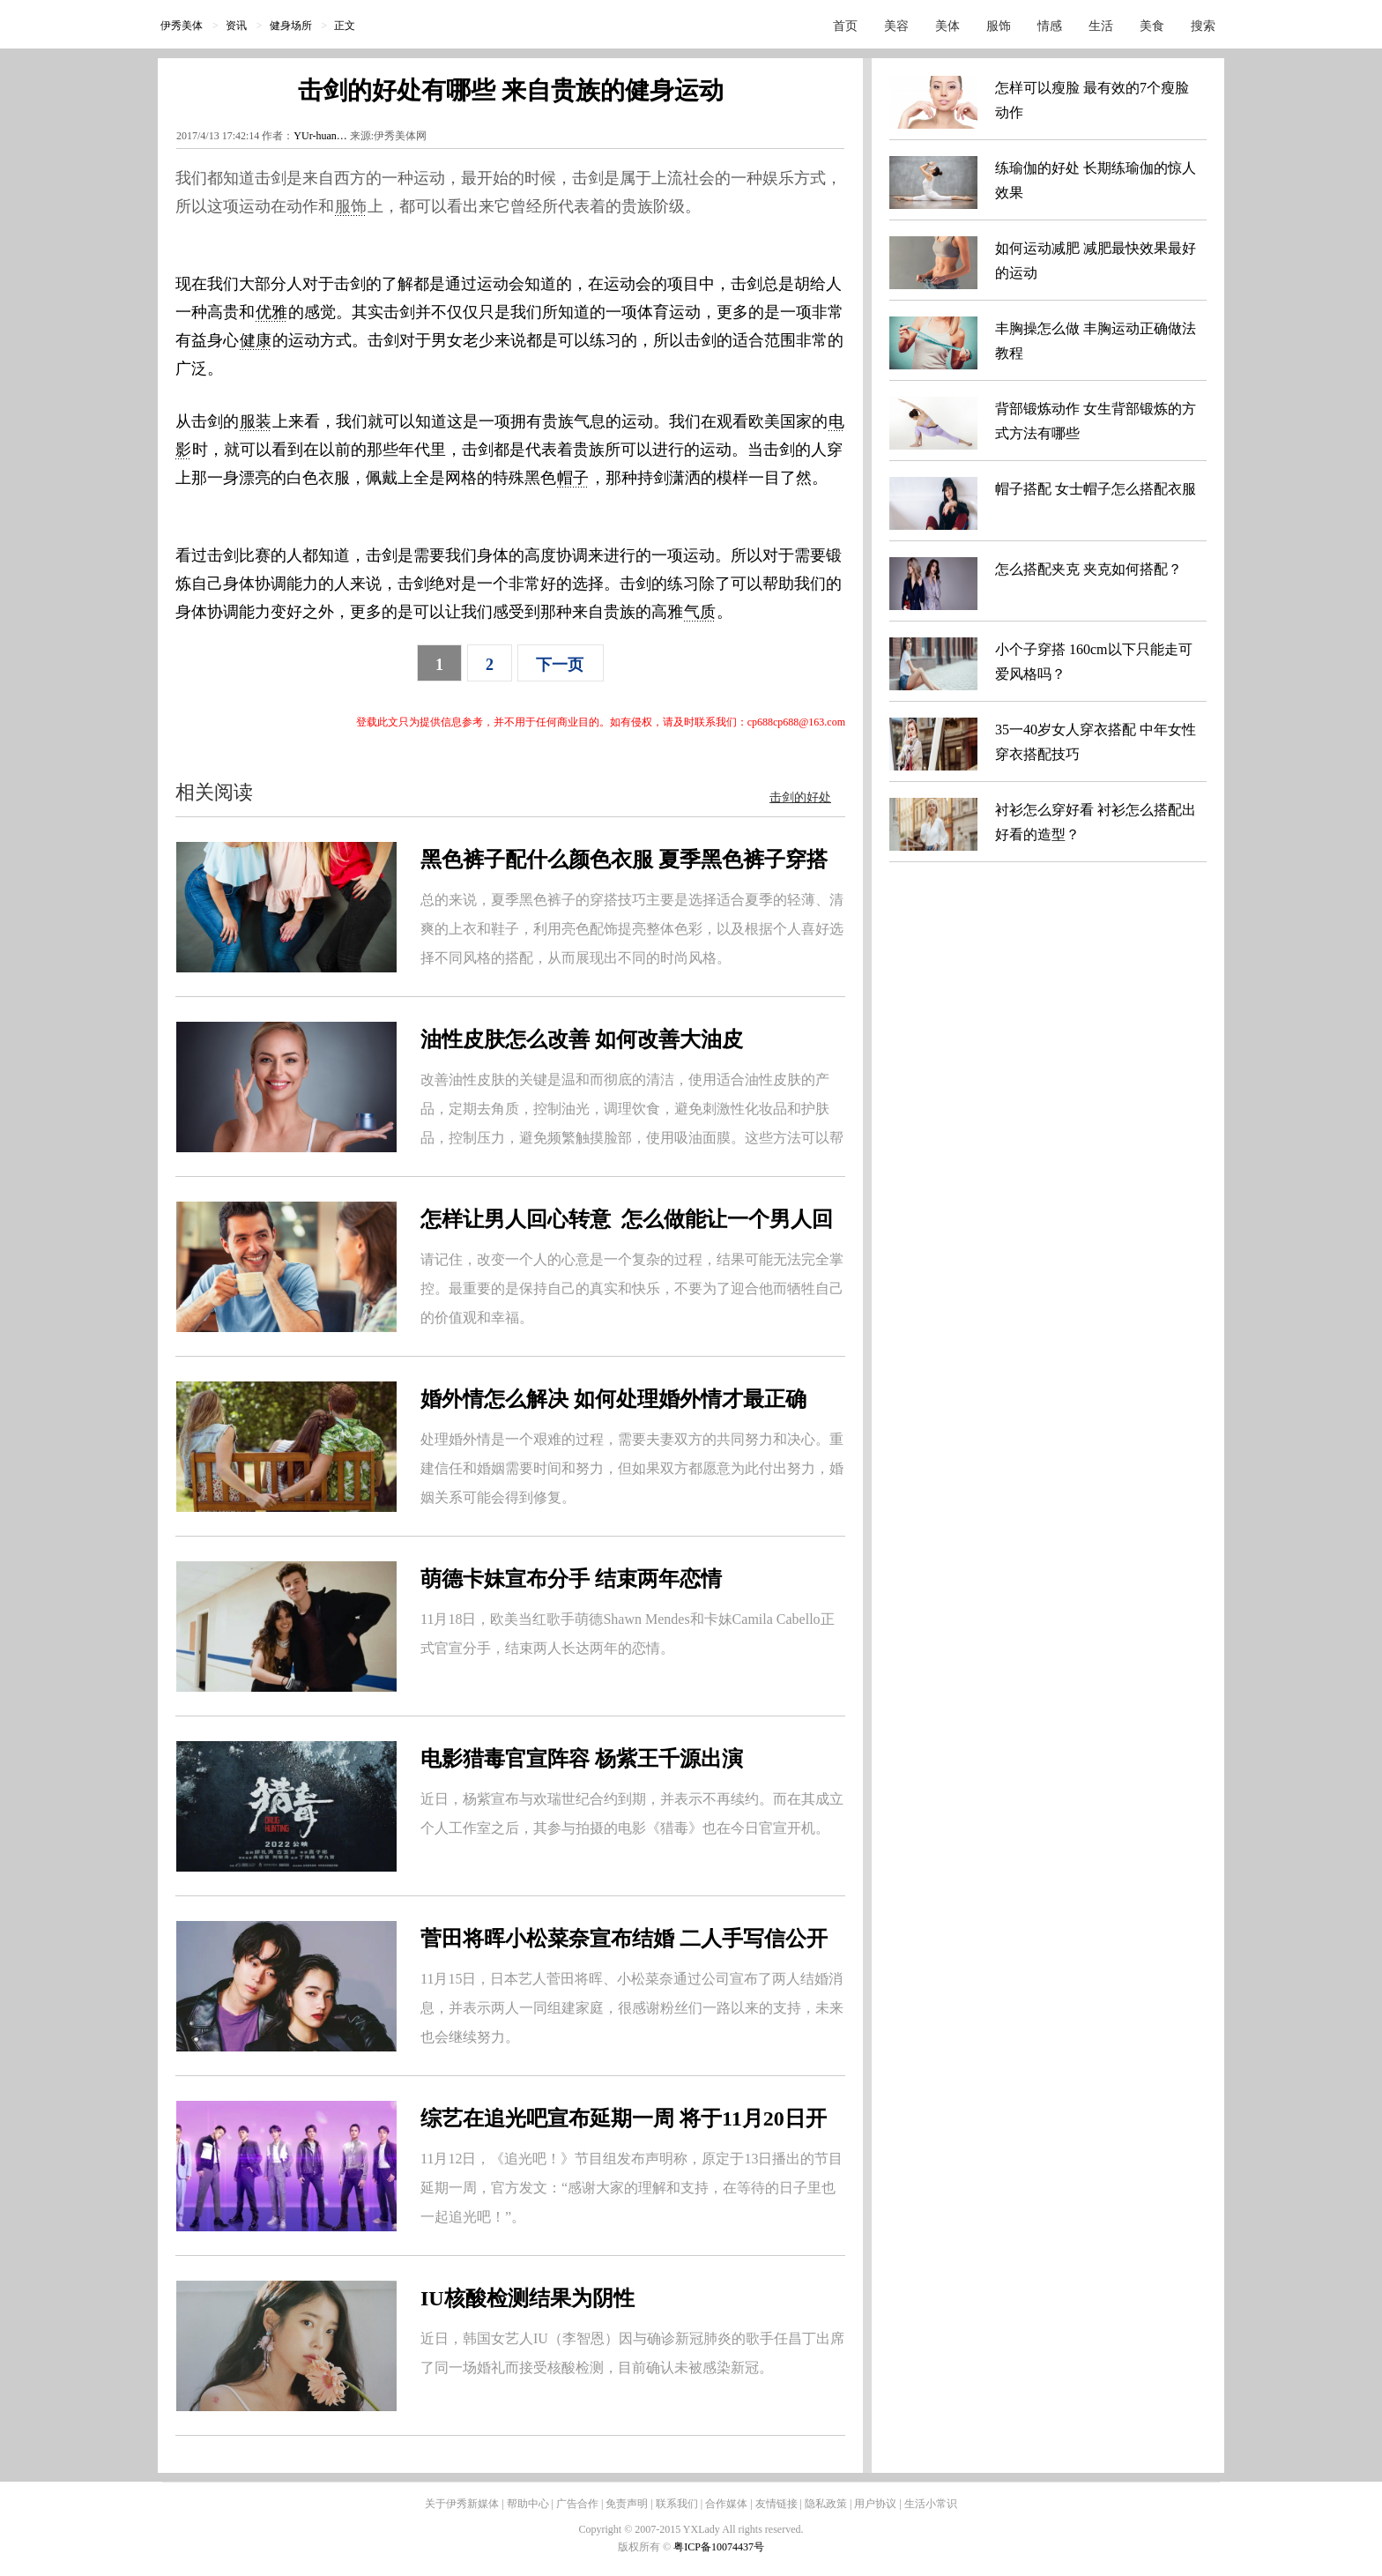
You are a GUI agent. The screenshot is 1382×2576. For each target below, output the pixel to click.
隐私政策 (826, 2504)
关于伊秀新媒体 (462, 2504)
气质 (700, 612)
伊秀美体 (181, 25)
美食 (1152, 26)
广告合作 (577, 2504)
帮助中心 (528, 2504)
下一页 (559, 665)
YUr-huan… (319, 136)
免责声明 (627, 2504)
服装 (255, 421)
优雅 (271, 312)
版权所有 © (645, 2547)
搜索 (1203, 26)
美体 (947, 26)
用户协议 (875, 2504)
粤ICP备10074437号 (718, 2547)
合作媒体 (726, 2504)
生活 (1101, 26)
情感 (1049, 26)
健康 (255, 340)
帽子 (573, 478)
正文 (344, 25)
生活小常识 (930, 2504)
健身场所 (291, 25)
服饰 (998, 26)
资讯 (236, 25)
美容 (896, 26)
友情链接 (776, 2504)
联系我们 (677, 2504)
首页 (845, 26)
